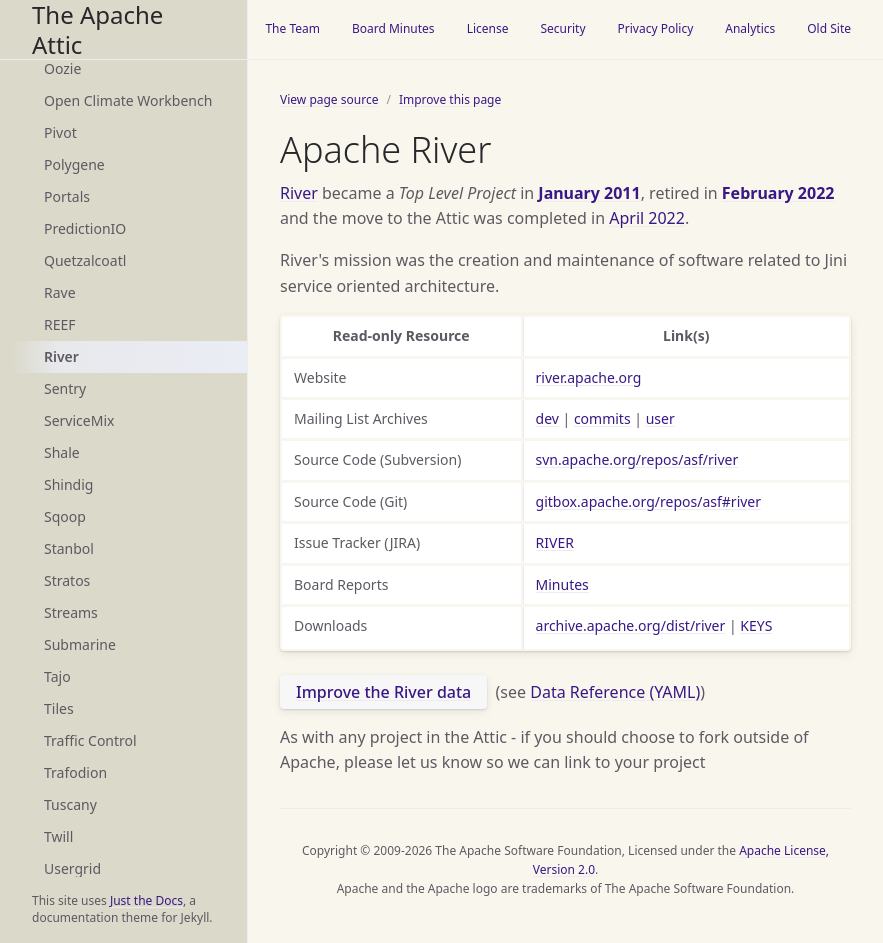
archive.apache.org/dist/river (631, 625)
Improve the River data (383, 692)
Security (562, 28)
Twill (58, 836)
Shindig (68, 484)
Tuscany (70, 804)
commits (602, 418)
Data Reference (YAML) (615, 692)
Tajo (57, 676)
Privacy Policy (656, 28)
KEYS (756, 625)
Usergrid (72, 868)
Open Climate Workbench (128, 100)
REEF (60, 324)
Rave (60, 292)
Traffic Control (90, 740)
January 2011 (589, 193)
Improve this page (450, 99)
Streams (71, 612)
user (660, 418)
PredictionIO (85, 228)
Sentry (65, 388)
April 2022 (647, 218)
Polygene (74, 164)
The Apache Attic (97, 29)
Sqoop (65, 516)
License (488, 28)
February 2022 (778, 193)
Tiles (59, 708)
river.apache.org (589, 377)
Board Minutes (393, 28)
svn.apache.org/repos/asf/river (637, 459)
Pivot (60, 132)
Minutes (562, 584)
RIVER (555, 542)
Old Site (829, 28)
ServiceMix (79, 420)
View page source (329, 99)
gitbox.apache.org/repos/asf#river (649, 501)
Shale (62, 452)
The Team (292, 28)
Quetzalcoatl (85, 260)
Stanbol (69, 548)
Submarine (80, 644)
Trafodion (75, 772)
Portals (67, 196)
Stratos (67, 580)
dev (547, 418)
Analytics (750, 28)
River (61, 356)
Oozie (62, 68)
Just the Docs (146, 900)
